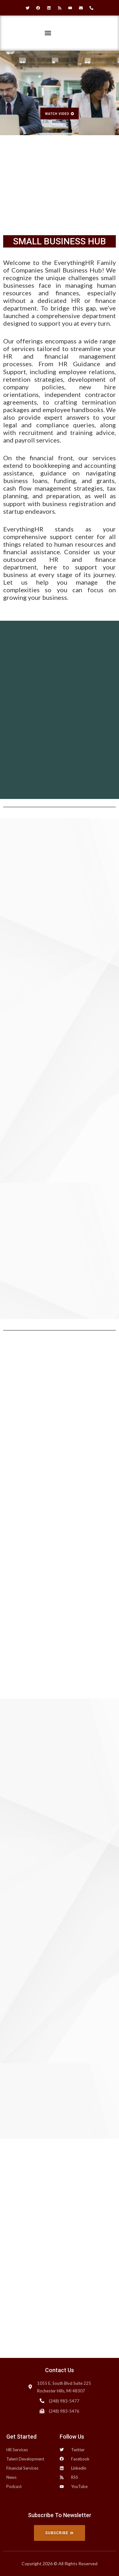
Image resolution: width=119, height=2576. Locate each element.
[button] (48, 33)
